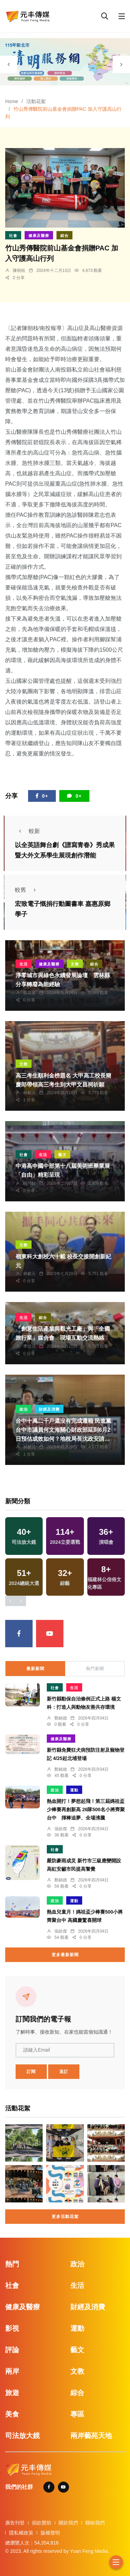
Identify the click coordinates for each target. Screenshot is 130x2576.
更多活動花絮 (65, 2216)
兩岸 (12, 2371)
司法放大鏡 (22, 2435)
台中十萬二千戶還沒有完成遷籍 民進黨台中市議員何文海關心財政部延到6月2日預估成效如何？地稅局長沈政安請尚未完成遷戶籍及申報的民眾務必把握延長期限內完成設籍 (63, 1439)
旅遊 (12, 2392)
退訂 (63, 2071)
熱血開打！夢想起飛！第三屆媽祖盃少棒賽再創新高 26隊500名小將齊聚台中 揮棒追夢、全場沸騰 (86, 1810)
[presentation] (8, 64)
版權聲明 (50, 2533)
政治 (23, 1409)
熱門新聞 (95, 1668)
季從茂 (29, 1346)
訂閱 (31, 2071)
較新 (27, 831)
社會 (13, 235)
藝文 (62, 1155)
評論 (12, 2350)
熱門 (12, 2264)
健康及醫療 (38, 235)
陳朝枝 (19, 270)
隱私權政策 (21, 2533)
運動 (74, 1790)
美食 (12, 2414)
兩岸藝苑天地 (91, 2435)
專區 (77, 2414)
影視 (12, 2328)
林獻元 (29, 1092)
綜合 (64, 235)
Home (11, 101)
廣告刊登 (15, 2522)
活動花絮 (36, 101)
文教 (75, 964)
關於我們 (68, 2522)
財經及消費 (49, 1409)
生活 (23, 964)
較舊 (27, 890)
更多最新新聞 (65, 1954)
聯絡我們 (95, 2522)
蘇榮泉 (29, 992)
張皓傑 (60, 1828)
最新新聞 (35, 1668)
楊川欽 (29, 1183)
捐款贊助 (41, 2522)
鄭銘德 (60, 1718)
